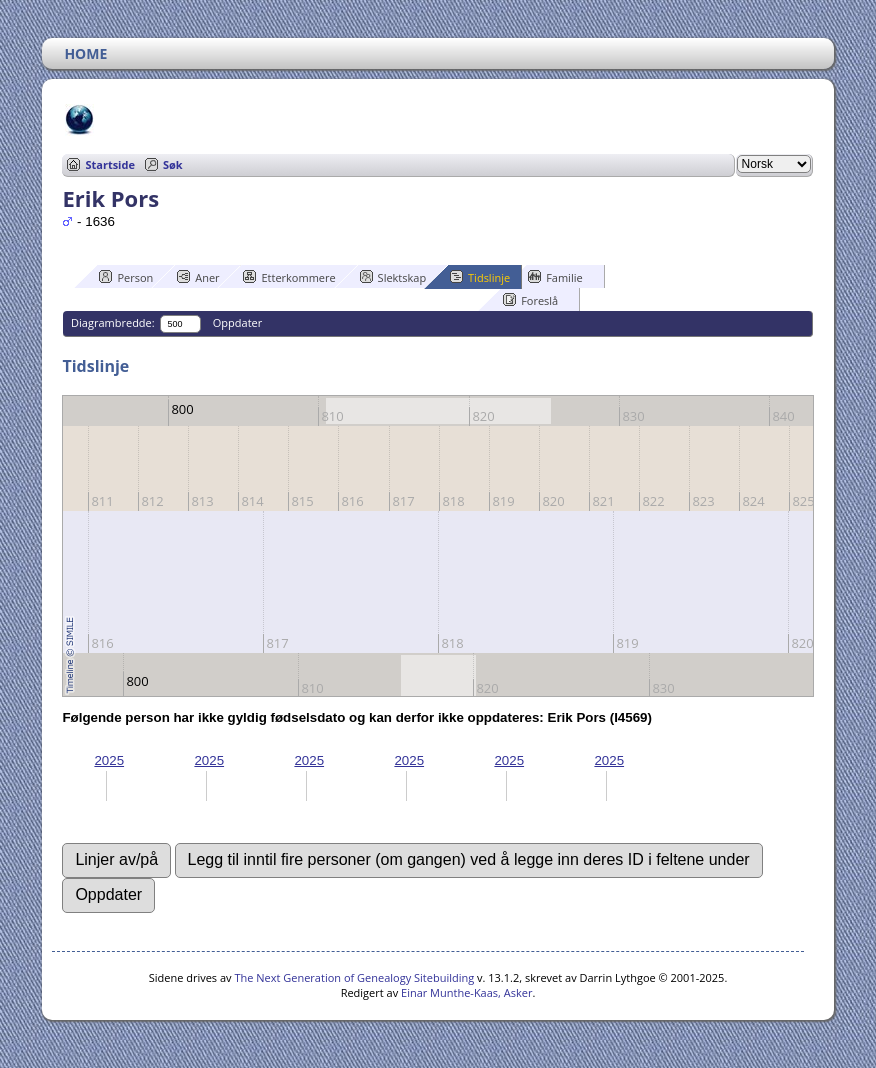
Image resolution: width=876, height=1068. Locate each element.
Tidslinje (480, 277)
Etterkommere (289, 277)
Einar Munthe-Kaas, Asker (466, 992)
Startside (110, 164)
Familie (555, 277)
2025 (109, 760)
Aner (198, 277)
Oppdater (237, 322)
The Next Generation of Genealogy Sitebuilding (354, 977)
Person (126, 277)
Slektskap (393, 277)
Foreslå (530, 300)
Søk (173, 164)
